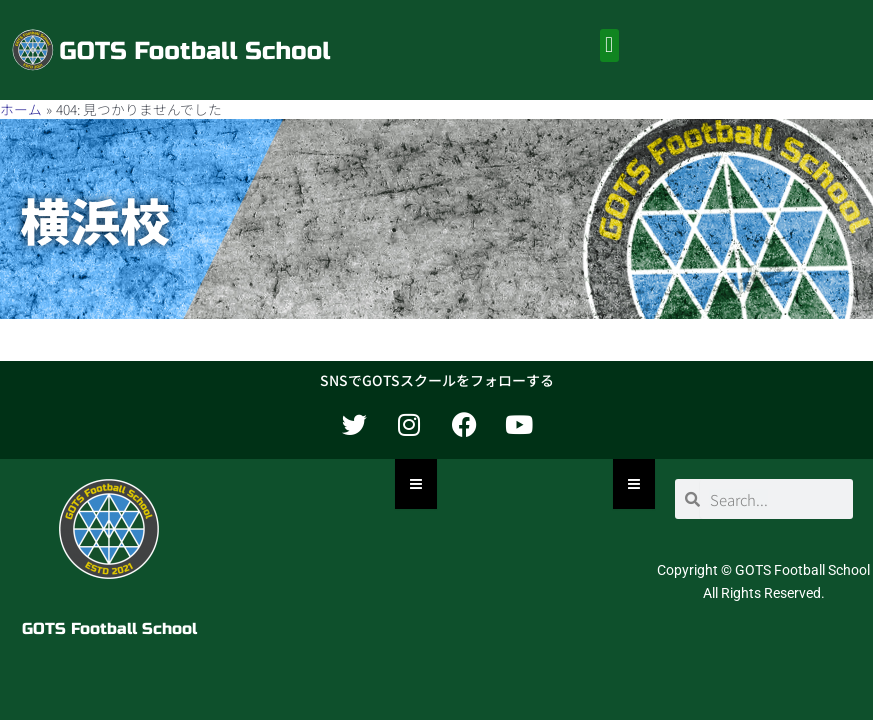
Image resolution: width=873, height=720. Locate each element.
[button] (609, 45)
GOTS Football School (109, 628)
